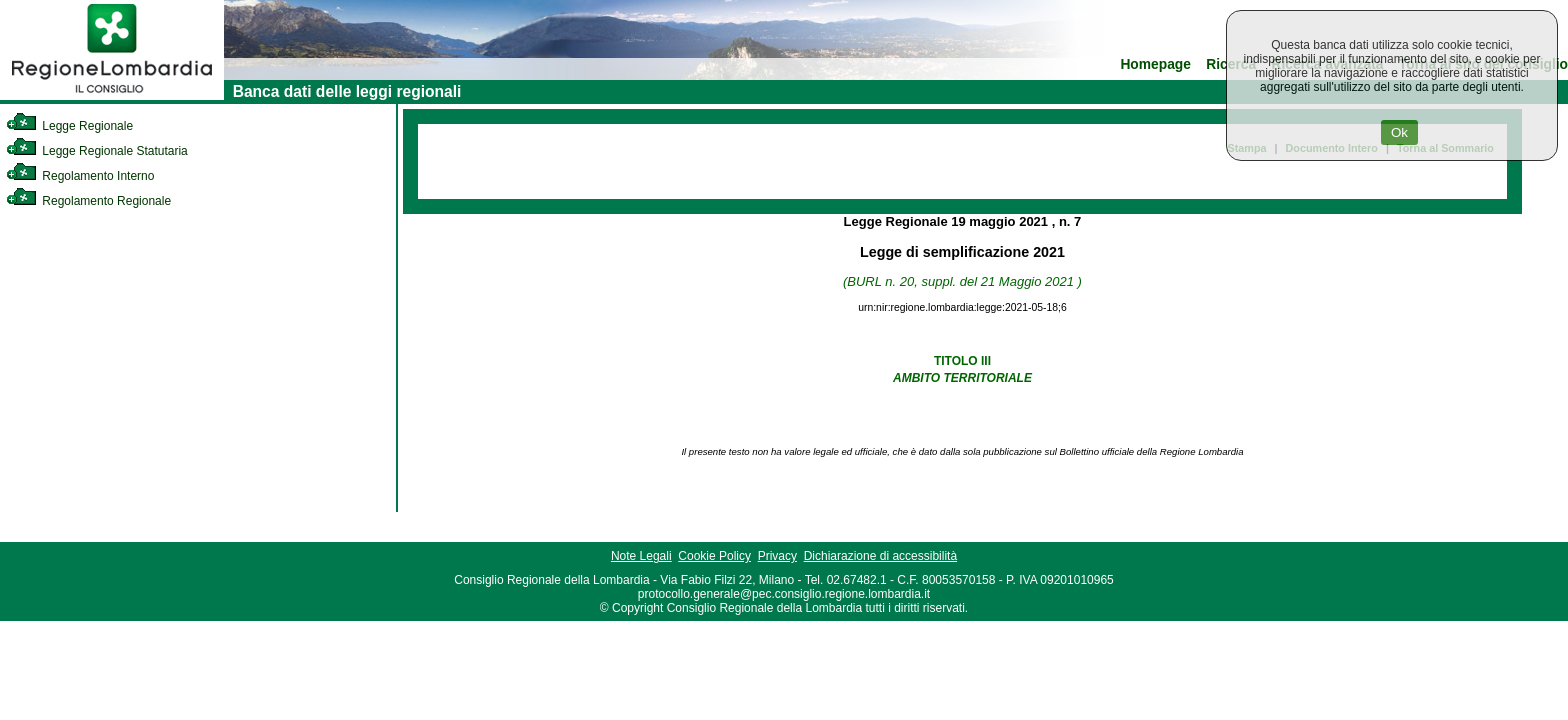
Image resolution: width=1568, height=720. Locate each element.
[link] (112, 96)
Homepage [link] (1155, 64)
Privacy (777, 556)
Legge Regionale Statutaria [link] (97, 151)
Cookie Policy (714, 556)
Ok (1399, 132)
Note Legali (641, 556)
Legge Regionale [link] (69, 126)
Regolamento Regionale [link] (88, 201)
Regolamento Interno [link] (80, 176)
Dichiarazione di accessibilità (880, 556)
